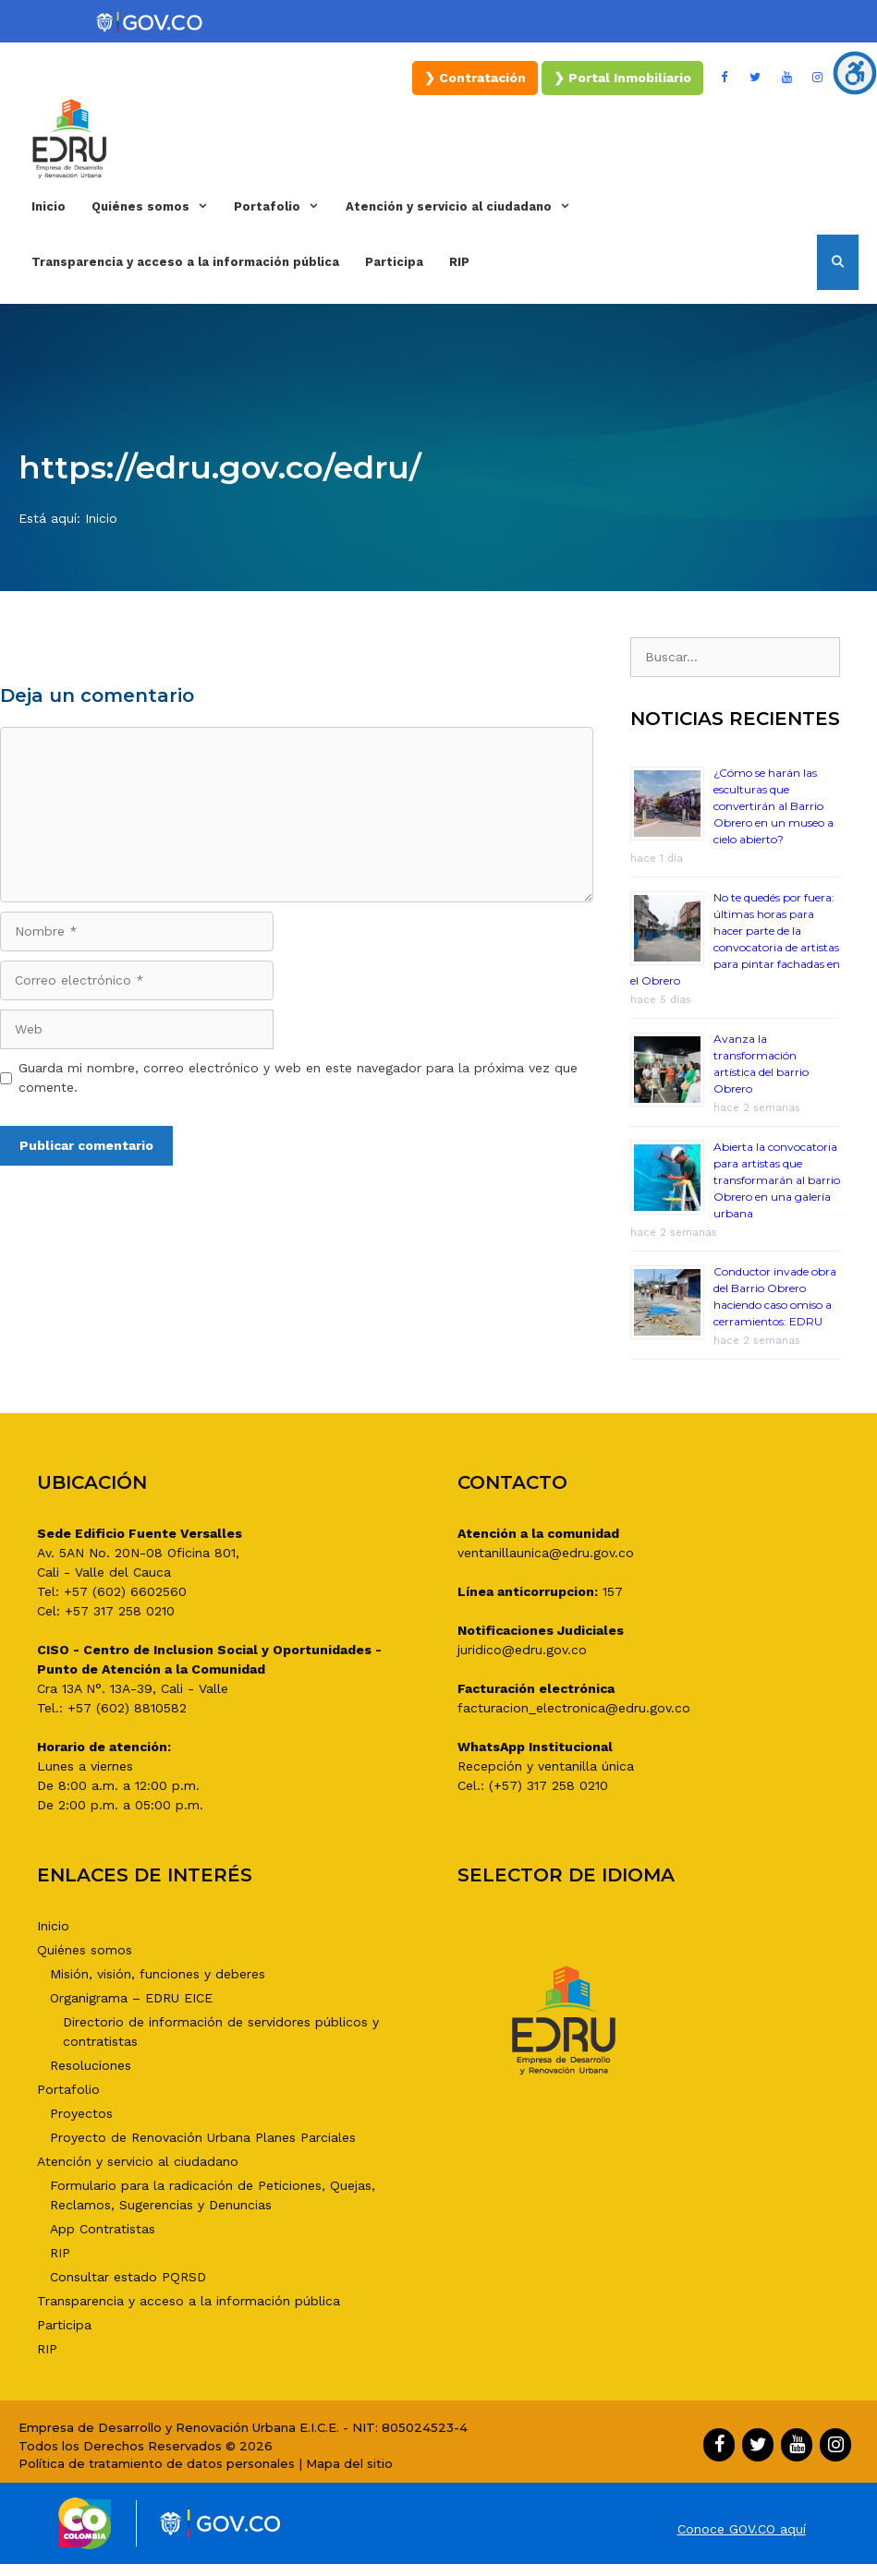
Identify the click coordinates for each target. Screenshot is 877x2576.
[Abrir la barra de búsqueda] (838, 262)
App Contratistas (102, 2228)
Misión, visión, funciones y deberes (157, 1973)
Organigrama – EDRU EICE (131, 1997)
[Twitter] (756, 78)
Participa (394, 262)
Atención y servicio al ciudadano (464, 207)
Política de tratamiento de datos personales (156, 2463)
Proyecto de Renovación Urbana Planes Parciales (203, 2137)
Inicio (48, 206)
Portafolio (283, 207)
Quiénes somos (156, 207)
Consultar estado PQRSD (128, 2276)
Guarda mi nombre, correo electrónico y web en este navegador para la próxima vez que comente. (298, 1077)
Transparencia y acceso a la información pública (185, 262)
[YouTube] (786, 78)
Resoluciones (90, 2065)
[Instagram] (818, 78)
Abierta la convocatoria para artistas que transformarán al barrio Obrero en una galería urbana (776, 1180)
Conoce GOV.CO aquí (741, 2529)
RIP (459, 262)
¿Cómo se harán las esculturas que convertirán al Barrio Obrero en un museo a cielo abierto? (773, 806)
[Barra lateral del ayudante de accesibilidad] (855, 73)
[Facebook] (725, 78)
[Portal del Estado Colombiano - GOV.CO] (150, 23)
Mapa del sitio (349, 2463)
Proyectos (81, 2113)
